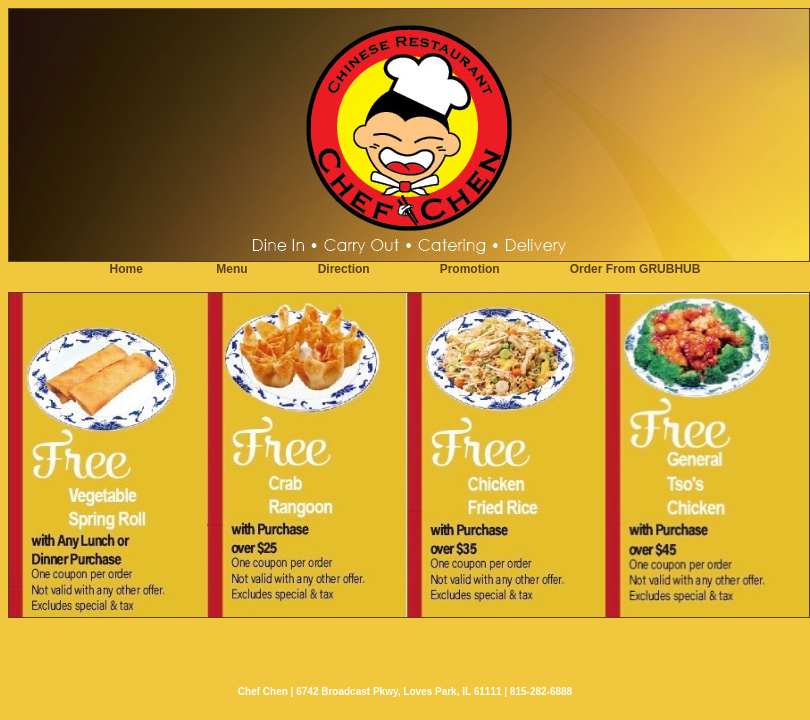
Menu (231, 269)
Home (126, 269)
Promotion (470, 269)
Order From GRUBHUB (635, 269)
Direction (344, 269)
